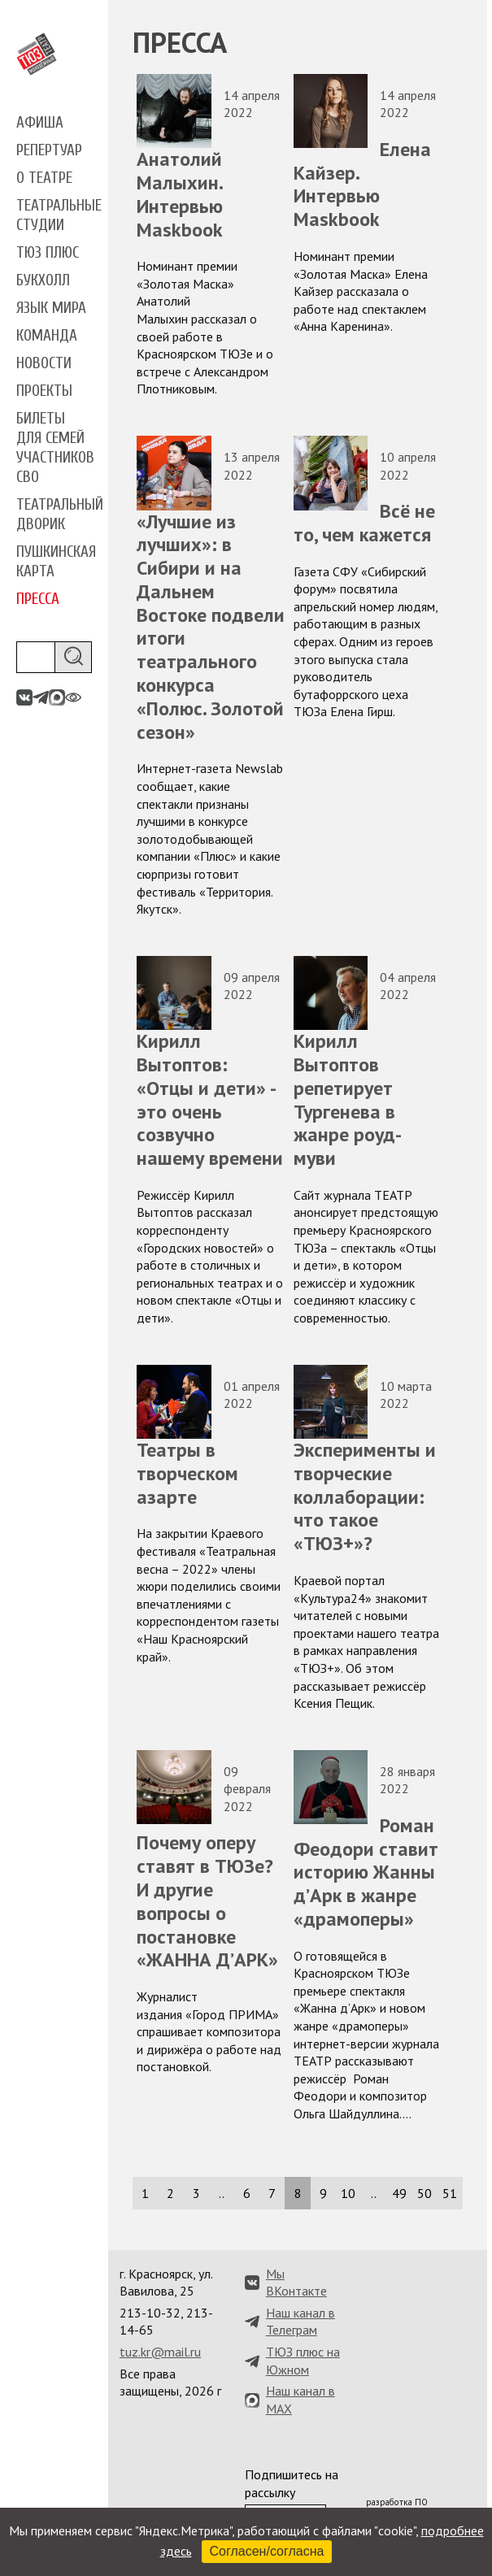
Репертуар (49, 150)
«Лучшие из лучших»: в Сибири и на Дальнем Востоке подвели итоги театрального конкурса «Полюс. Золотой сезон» (211, 627)
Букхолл (43, 280)
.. (221, 2193)
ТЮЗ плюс (47, 253)
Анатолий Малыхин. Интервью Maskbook (180, 193)
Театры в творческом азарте (187, 1473)
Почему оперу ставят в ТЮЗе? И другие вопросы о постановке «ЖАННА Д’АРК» (207, 1901)
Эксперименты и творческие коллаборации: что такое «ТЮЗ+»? (365, 1496)
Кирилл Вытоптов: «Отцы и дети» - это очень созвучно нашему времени (210, 1099)
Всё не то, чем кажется (364, 522)
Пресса (37, 599)
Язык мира (51, 308)
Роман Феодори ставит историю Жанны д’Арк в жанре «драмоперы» (366, 1872)
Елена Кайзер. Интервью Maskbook (362, 184)
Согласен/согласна (267, 2551)
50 (424, 2193)
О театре (44, 178)
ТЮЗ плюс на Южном (303, 2361)
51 (449, 2193)
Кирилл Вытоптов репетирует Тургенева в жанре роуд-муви (348, 1099)
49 (399, 2193)
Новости (44, 363)
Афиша (39, 123)
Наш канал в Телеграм (300, 2321)
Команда (46, 336)
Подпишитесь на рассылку (291, 2483)
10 (348, 2193)
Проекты (44, 391)
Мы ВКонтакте (296, 2282)
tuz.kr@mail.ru (160, 2352)
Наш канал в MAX (300, 2400)
